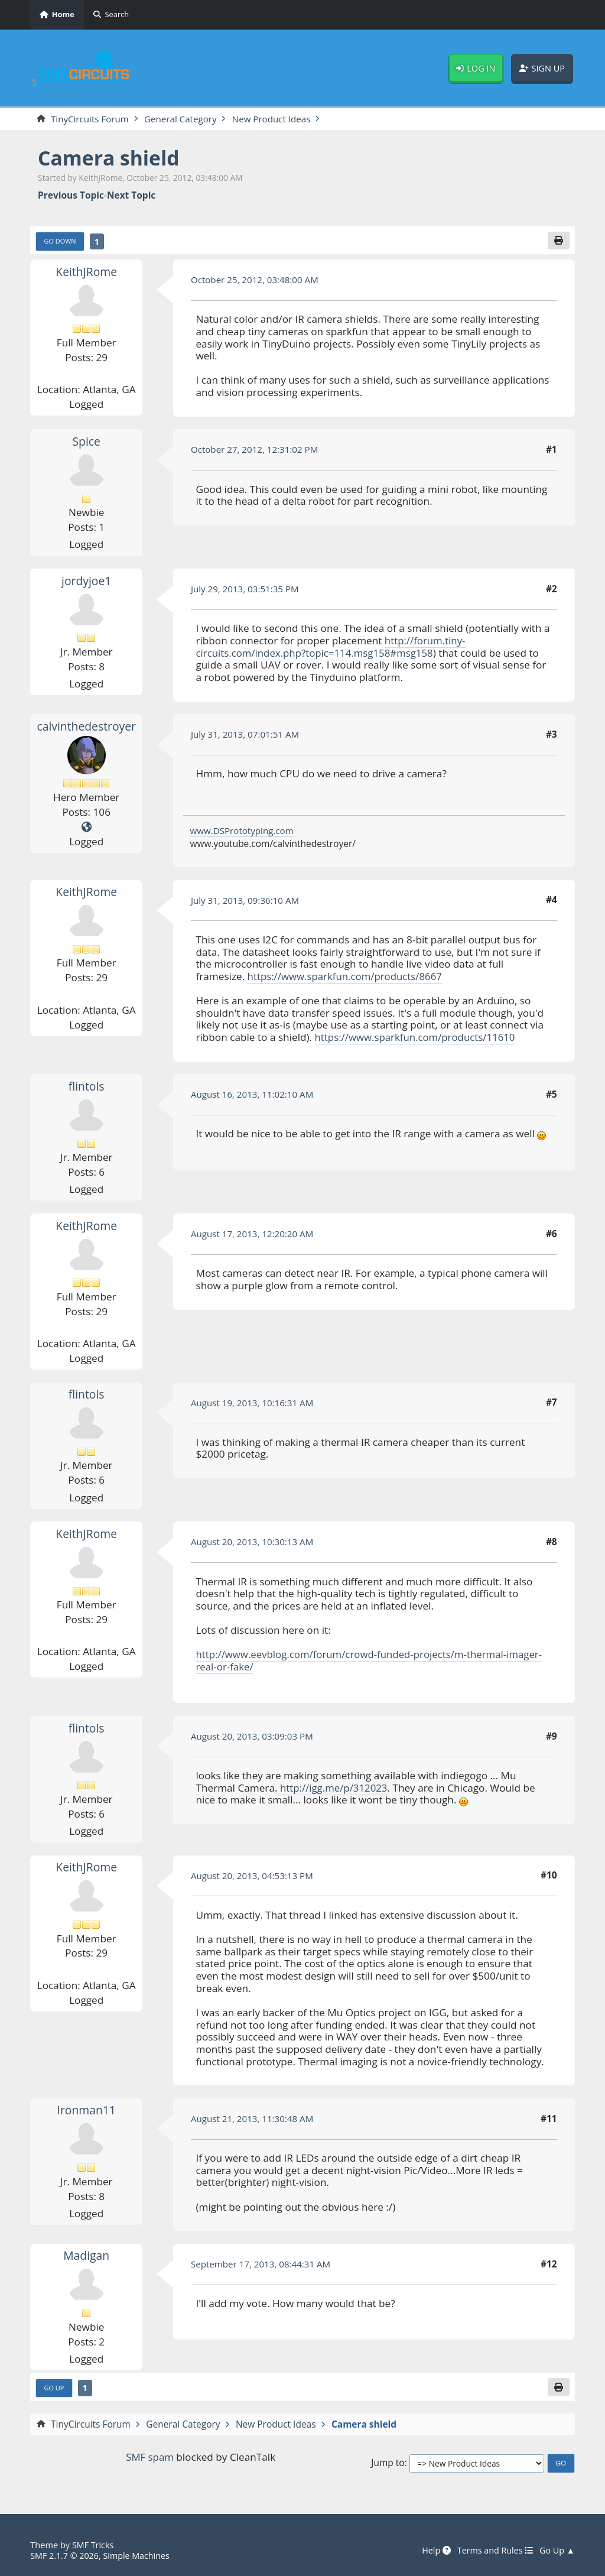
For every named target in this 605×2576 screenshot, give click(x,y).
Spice (86, 442)
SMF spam (149, 2458)
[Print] (558, 241)
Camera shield (110, 158)
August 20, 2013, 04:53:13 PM (253, 1876)
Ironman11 (86, 2110)
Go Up (54, 2388)
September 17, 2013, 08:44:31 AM (262, 2264)
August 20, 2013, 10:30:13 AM (253, 1542)
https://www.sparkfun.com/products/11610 (417, 1037)
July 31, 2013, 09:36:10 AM (246, 900)
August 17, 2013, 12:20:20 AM (253, 1234)
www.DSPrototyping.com (243, 831)
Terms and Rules (493, 2550)
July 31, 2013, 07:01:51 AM (246, 734)
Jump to (387, 2464)
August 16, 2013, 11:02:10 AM (253, 1094)
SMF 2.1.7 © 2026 (65, 2555)
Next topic (131, 196)
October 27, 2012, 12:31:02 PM (256, 449)
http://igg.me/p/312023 (335, 1788)
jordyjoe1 (86, 581)
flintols (86, 1087)
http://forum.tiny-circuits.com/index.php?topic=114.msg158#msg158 (331, 647)
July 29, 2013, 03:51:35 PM (246, 589)
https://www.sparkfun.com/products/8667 (347, 977)
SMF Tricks (93, 2545)
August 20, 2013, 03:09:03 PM (253, 1736)
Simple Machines (139, 2555)
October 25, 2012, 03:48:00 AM (256, 280)
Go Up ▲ (557, 2550)
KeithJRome (86, 272)
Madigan (86, 2256)
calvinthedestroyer (86, 727)
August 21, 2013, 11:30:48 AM (253, 2119)
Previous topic (71, 196)
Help (432, 2550)
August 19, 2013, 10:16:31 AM (253, 1403)
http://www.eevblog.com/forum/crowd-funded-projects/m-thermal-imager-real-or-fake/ (372, 1661)
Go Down (60, 241)
